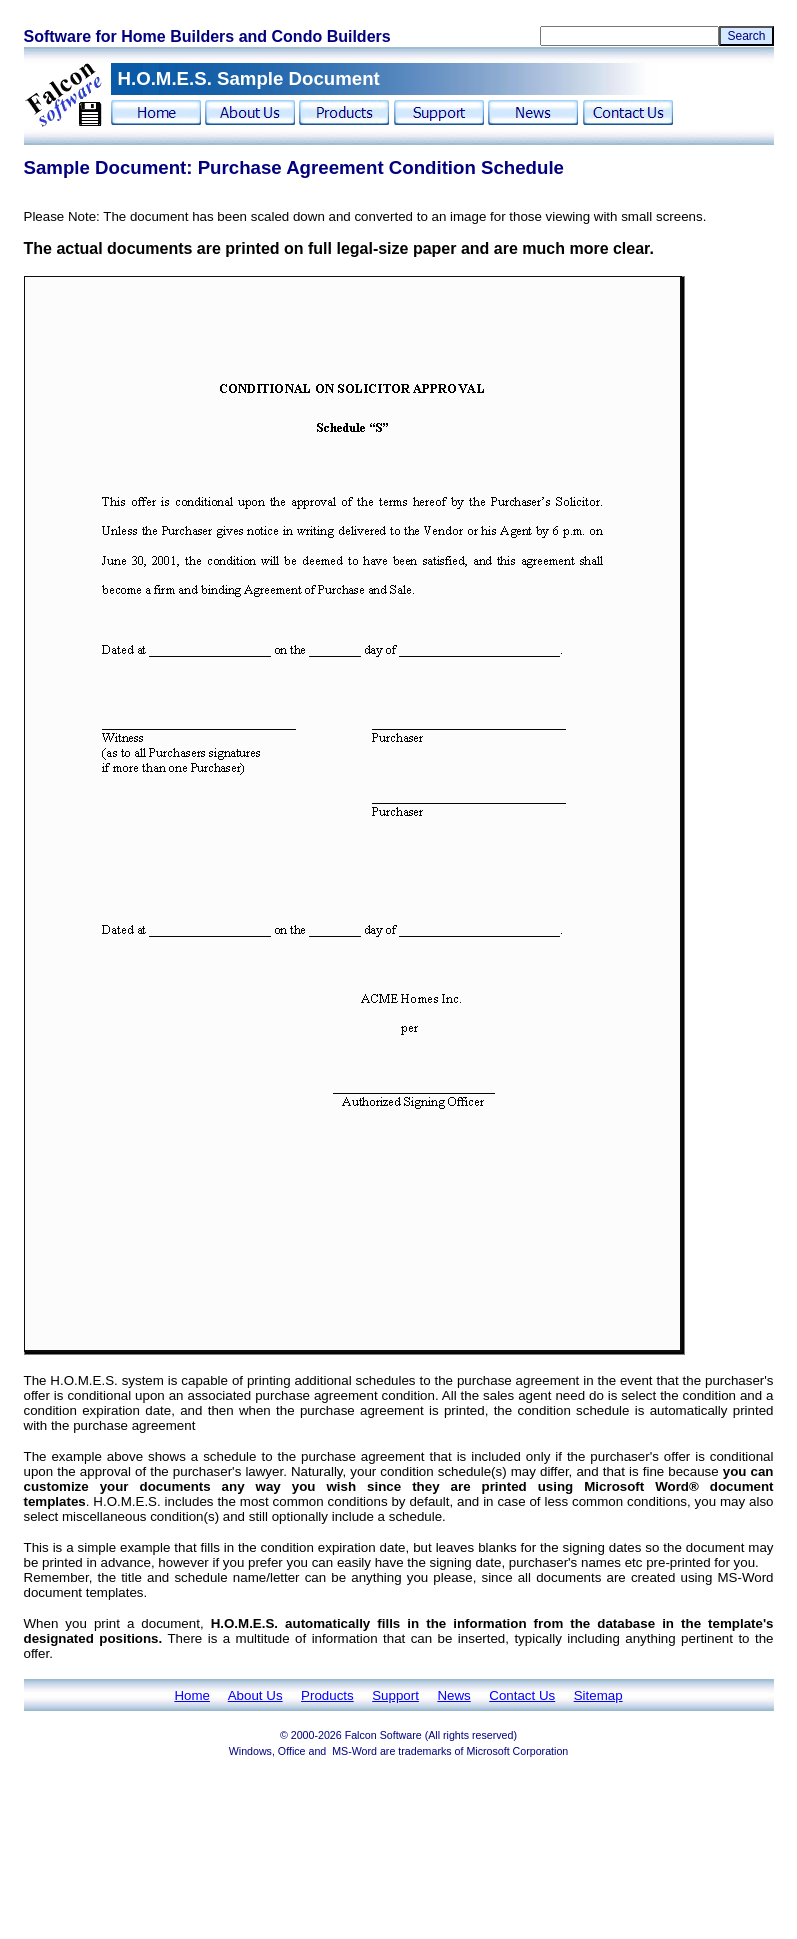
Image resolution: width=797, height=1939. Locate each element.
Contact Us (522, 1695)
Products (327, 1695)
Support (395, 1695)
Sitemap (598, 1695)
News (453, 1695)
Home (192, 1695)
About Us (255, 1695)
